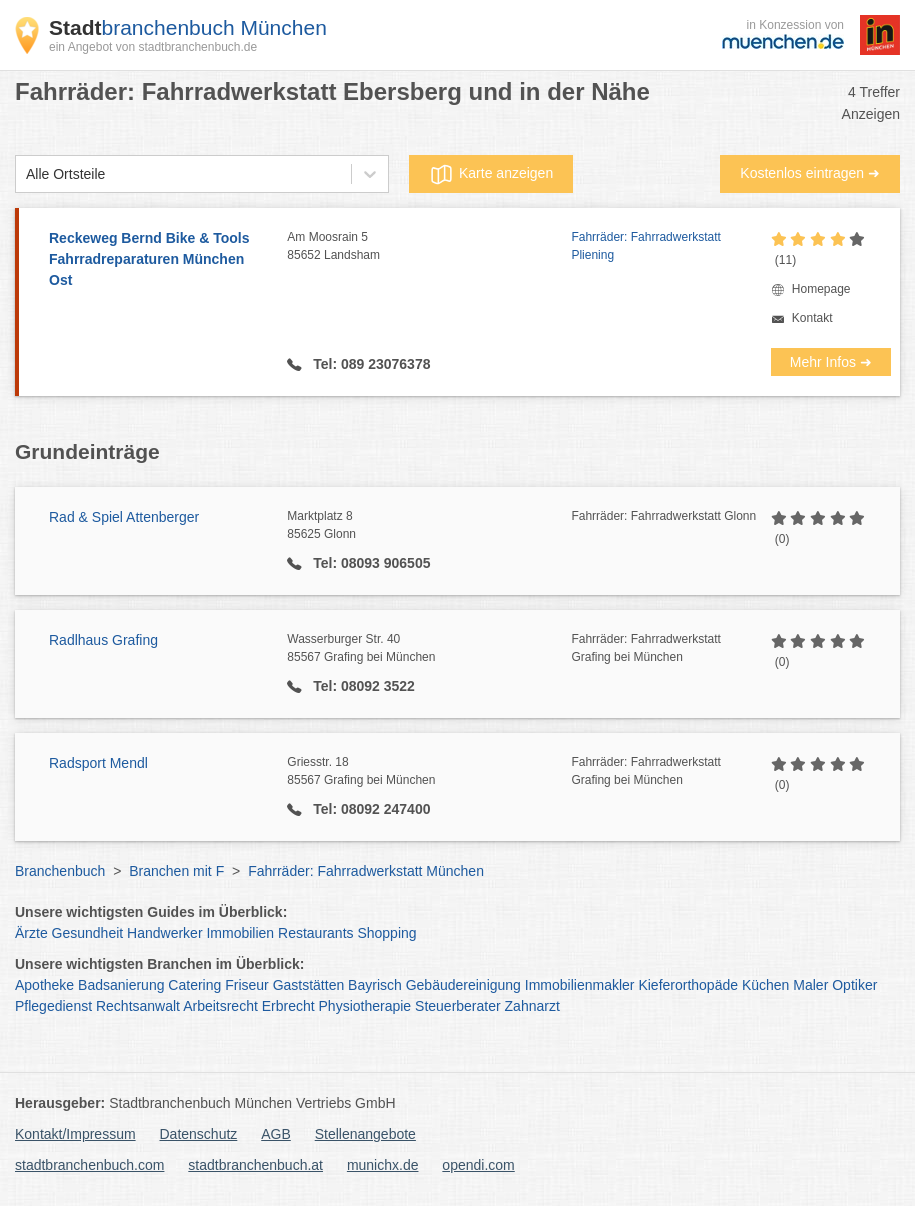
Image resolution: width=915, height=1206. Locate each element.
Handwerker (164, 933)
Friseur (247, 985)
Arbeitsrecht (220, 1006)
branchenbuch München (188, 27)
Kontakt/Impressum (75, 1134)
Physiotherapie (365, 1006)
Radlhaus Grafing (103, 640)
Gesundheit (88, 933)
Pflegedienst (53, 1006)
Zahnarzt (532, 1006)
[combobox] (26, 174)
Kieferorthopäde (688, 985)
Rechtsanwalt (138, 1006)
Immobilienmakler (580, 985)
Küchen (765, 985)
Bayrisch (375, 985)
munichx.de (383, 1165)
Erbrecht (288, 1006)
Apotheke (44, 985)
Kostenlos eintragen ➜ (810, 173)
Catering (194, 985)
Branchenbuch (60, 871)
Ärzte (31, 933)
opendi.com (478, 1165)
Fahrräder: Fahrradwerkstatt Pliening (645, 246)
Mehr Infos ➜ (831, 362)
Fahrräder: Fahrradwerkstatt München (366, 871)
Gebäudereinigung (463, 985)
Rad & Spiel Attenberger (124, 517)
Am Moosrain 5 (429, 247)
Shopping (386, 933)
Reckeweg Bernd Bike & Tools (158, 260)
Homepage (821, 289)
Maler (810, 985)
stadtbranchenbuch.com (89, 1165)
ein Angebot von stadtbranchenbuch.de (153, 47)
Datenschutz (199, 1134)
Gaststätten (309, 985)
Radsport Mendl (98, 763)
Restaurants (315, 933)
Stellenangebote (365, 1134)
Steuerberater (458, 1006)
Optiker (854, 985)
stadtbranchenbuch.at (255, 1165)
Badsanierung (121, 985)
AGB (276, 1134)
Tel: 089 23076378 (369, 364)
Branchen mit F (176, 871)
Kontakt (812, 318)
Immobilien (240, 933)
